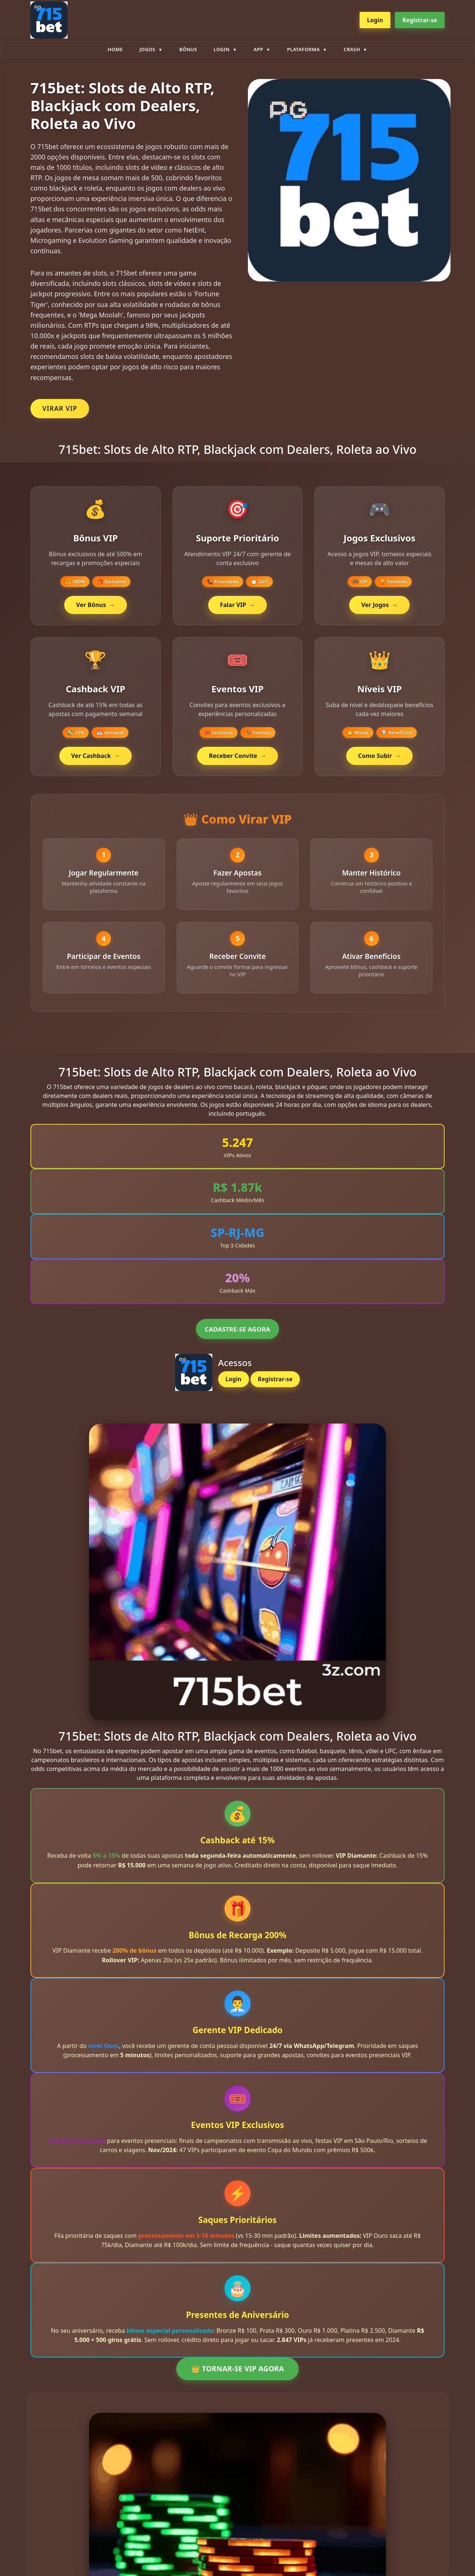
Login (375, 20)
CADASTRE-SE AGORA (237, 1333)
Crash (352, 49)
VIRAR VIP (59, 408)
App (258, 49)
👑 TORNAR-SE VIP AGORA (237, 2373)
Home (115, 49)
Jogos (147, 49)
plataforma (303, 49)
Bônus (188, 49)
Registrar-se (419, 20)
